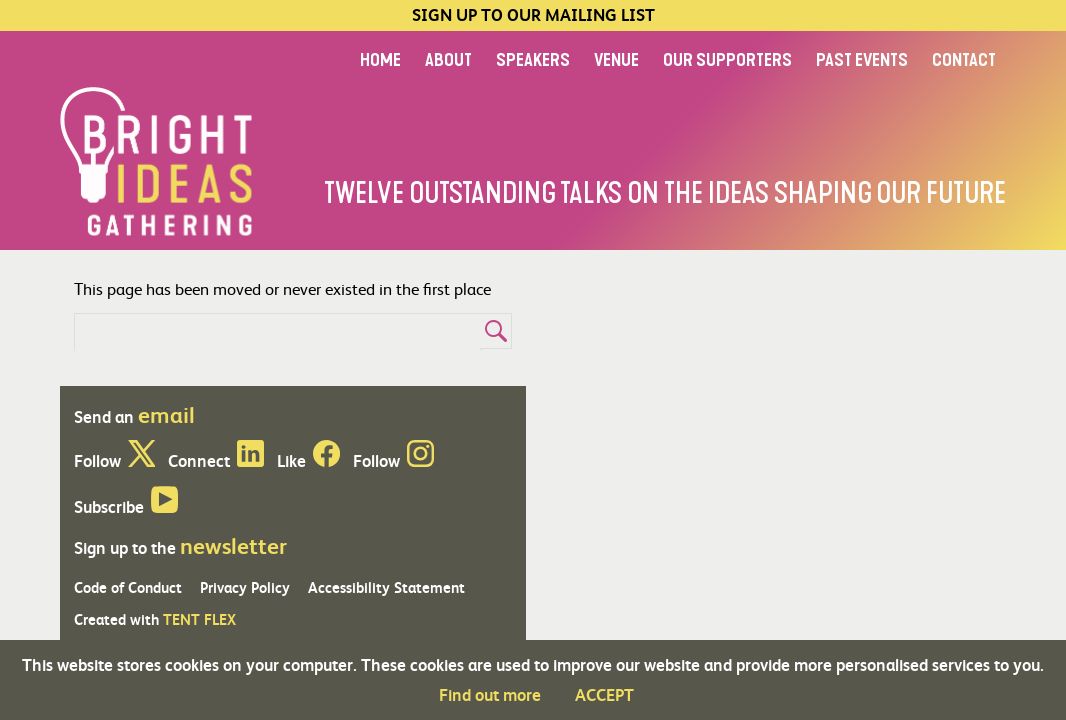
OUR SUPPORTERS (727, 60)
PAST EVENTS (862, 60)
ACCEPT (604, 694)
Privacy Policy (245, 587)
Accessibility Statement (386, 587)
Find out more (490, 694)
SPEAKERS (533, 60)
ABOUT (448, 60)
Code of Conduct (128, 587)
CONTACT (964, 60)
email (166, 414)
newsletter (233, 545)
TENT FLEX (199, 619)
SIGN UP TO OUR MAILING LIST (533, 15)
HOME (380, 60)
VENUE (616, 60)
